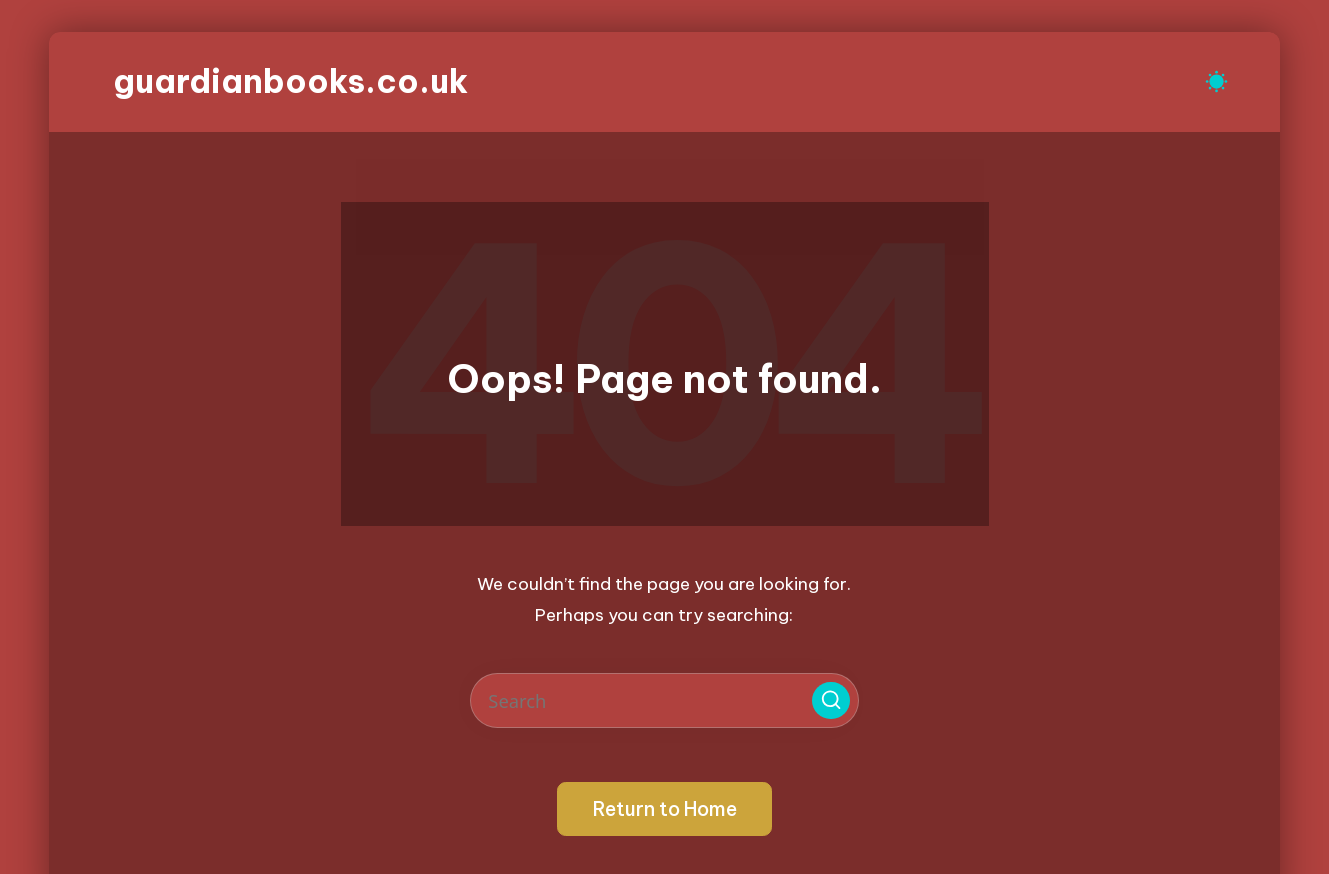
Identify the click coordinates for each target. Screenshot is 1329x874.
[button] (831, 701)
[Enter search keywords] (664, 700)
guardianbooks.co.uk (290, 81)
